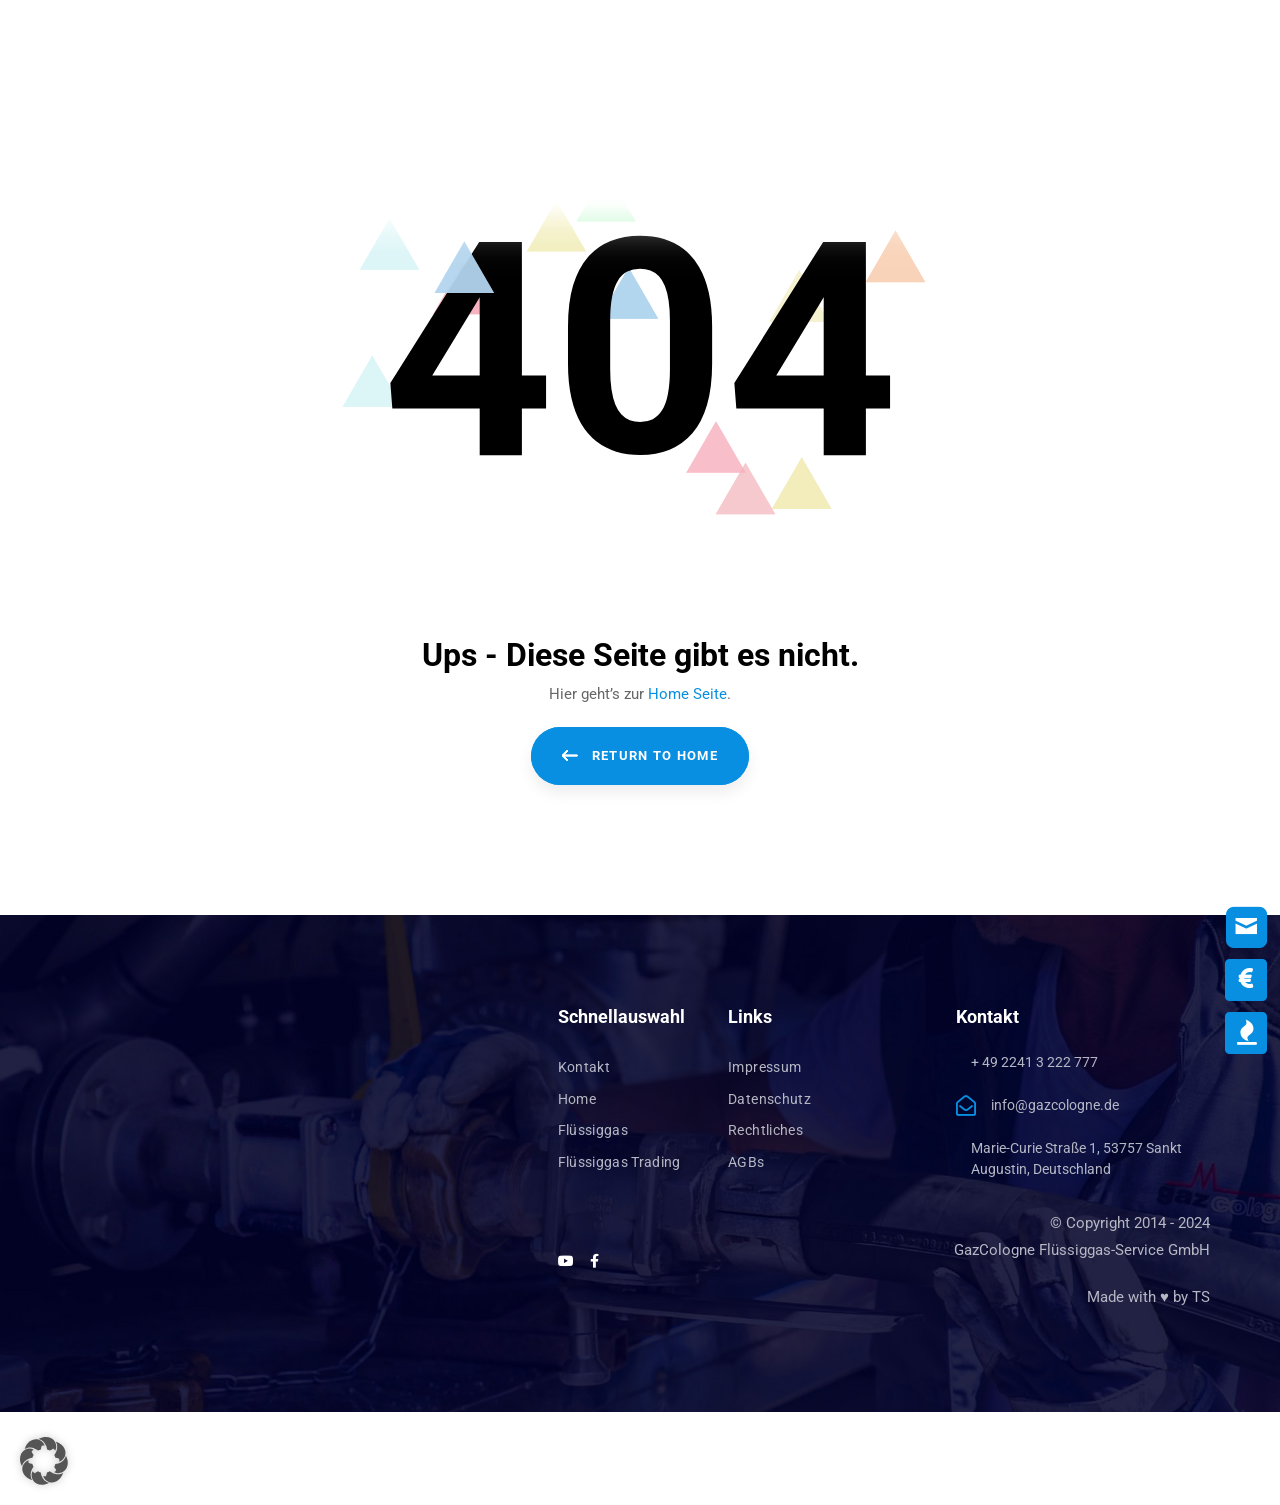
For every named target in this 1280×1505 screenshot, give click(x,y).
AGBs (746, 1162)
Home (577, 1099)
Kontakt (584, 1067)
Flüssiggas (593, 1130)
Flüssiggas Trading (619, 1162)
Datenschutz (769, 1099)
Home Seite (687, 694)
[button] (44, 1461)
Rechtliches (765, 1130)
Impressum (764, 1067)
